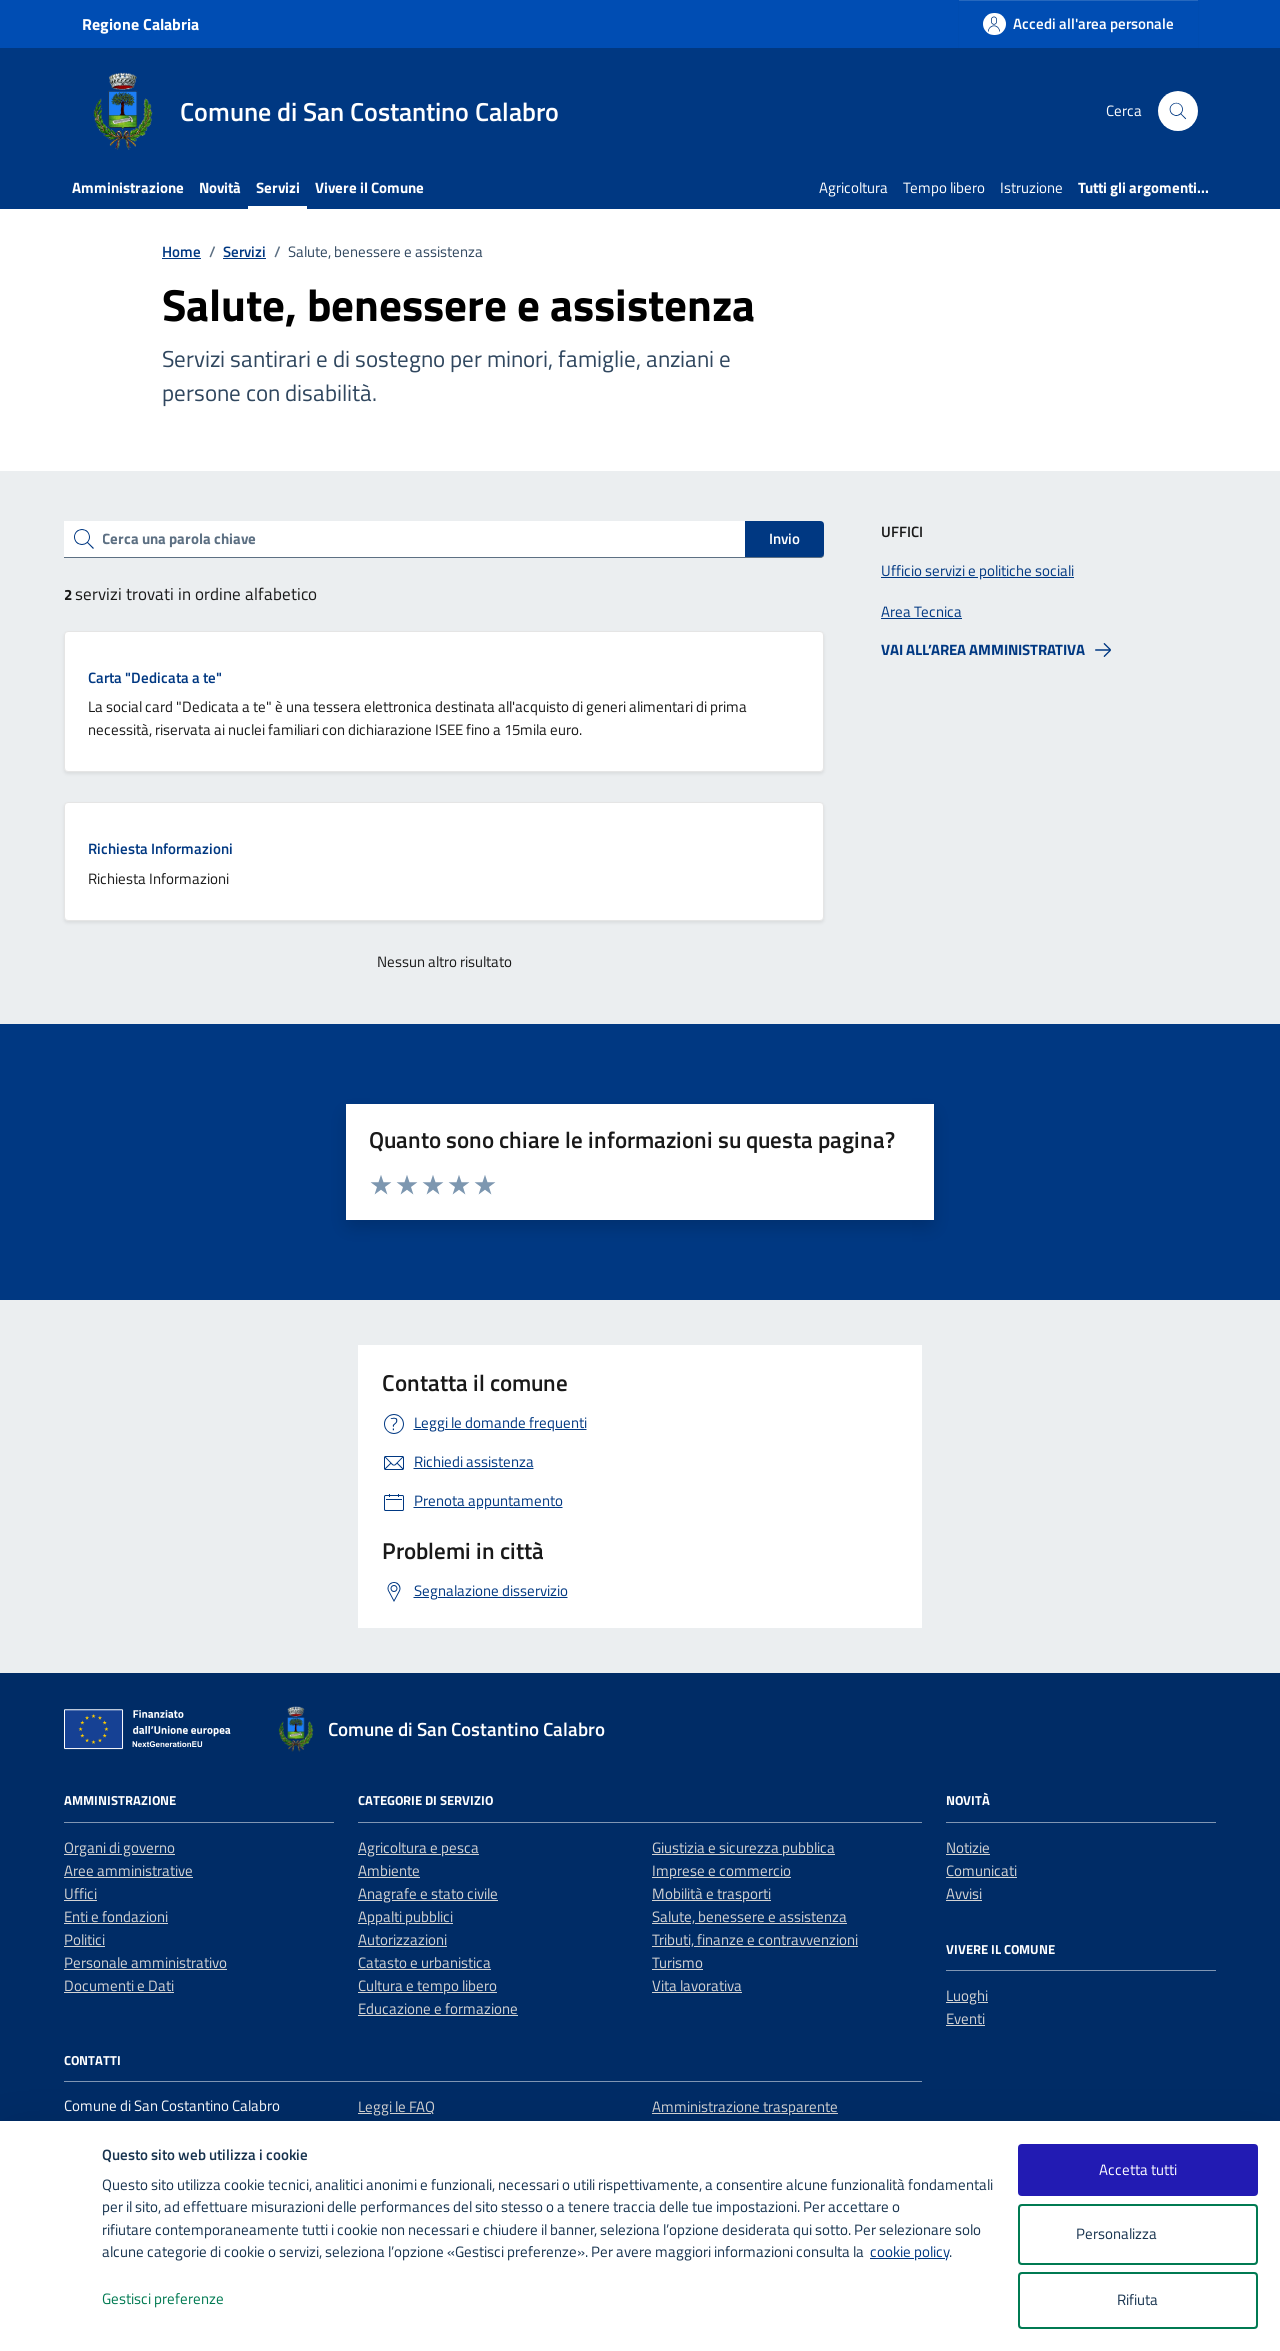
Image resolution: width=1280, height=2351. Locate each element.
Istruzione (1031, 187)
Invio (784, 538)
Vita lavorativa (697, 1985)
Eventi (965, 2018)
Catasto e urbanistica (424, 1962)
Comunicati (981, 1870)
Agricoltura (853, 187)
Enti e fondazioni (116, 1916)
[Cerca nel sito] (1178, 111)
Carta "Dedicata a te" (155, 677)
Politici (84, 1939)
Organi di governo (119, 1847)
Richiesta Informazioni (160, 848)
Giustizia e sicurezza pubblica (743, 1847)
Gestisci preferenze (184, 2299)
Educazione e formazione (438, 2008)
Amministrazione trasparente (745, 2106)
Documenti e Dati (119, 1985)
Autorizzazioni (402, 1939)
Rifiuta (1137, 2299)
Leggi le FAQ (396, 2106)
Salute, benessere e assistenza (749, 1916)
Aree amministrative (128, 1870)
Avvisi (964, 1893)
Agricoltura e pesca (418, 1847)
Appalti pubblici (405, 1916)
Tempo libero (944, 187)
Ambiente (389, 1870)
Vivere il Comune (369, 187)
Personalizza (1137, 2234)
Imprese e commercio (721, 1870)
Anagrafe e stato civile (428, 1893)
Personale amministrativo (145, 1962)
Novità (220, 187)
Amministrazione (128, 187)
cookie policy (909, 2251)
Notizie (968, 1847)
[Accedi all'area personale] (1078, 23)
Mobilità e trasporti (711, 1893)
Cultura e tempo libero (427, 1985)
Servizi (278, 187)
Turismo (677, 1962)
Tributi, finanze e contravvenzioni (755, 1939)
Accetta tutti (1138, 2169)
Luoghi (967, 1995)
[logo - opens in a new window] (51, 2315)
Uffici (80, 1893)
